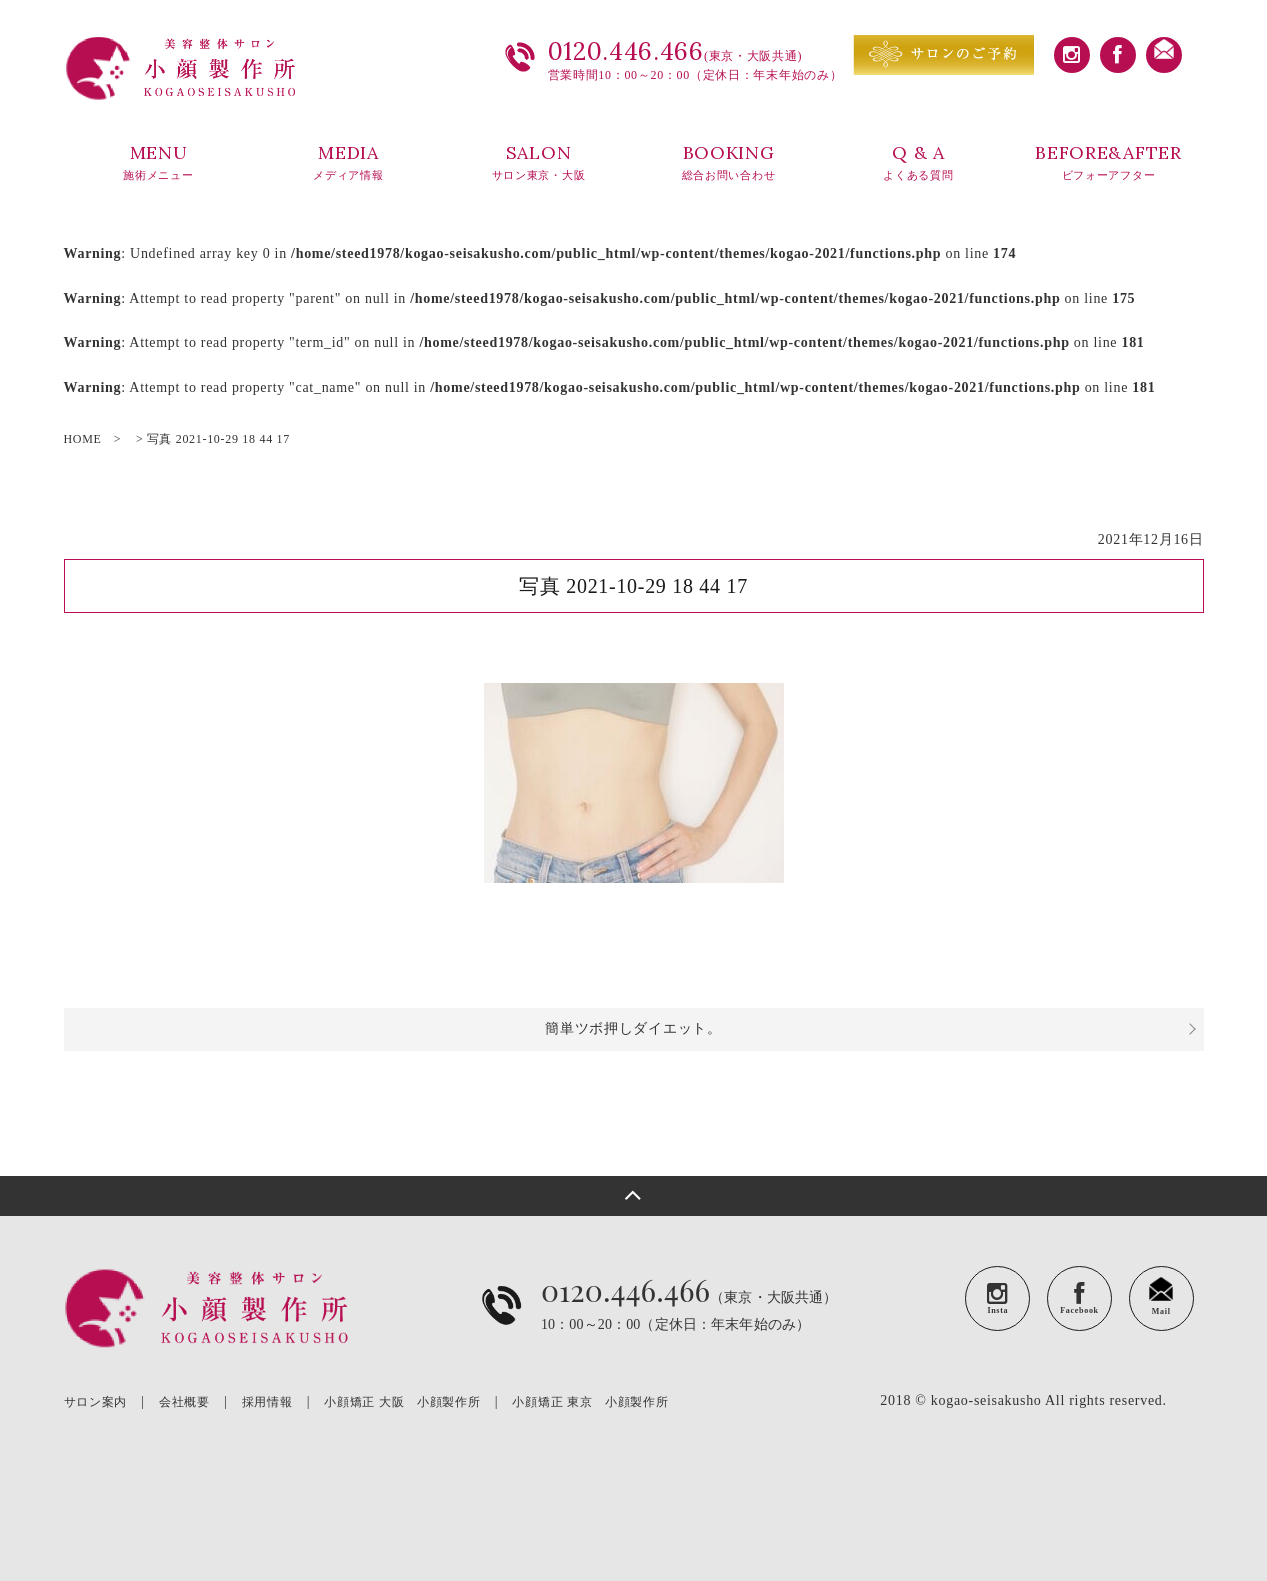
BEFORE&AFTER (1109, 163)
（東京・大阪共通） (689, 1320)
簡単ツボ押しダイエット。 (633, 1028)
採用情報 (267, 1402)
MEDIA (349, 163)
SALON (539, 163)
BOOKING (729, 163)
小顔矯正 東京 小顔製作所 (590, 1402)
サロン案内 (96, 1402)
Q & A (919, 163)
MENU (159, 163)
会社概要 (184, 1402)
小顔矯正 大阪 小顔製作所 (402, 1402)
